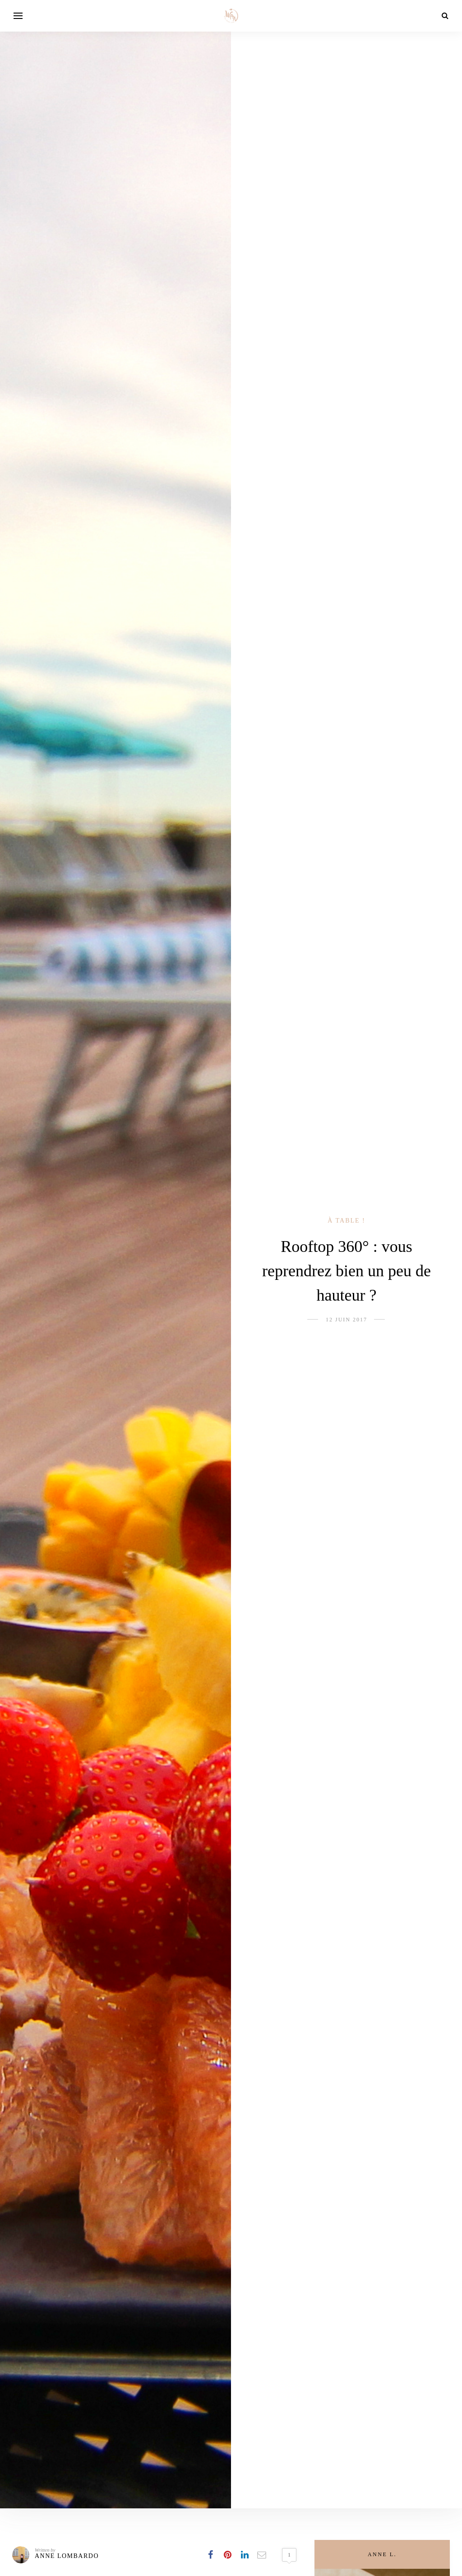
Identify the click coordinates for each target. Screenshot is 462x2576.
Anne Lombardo (67, 2556)
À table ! (346, 1220)
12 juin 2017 (346, 1319)
